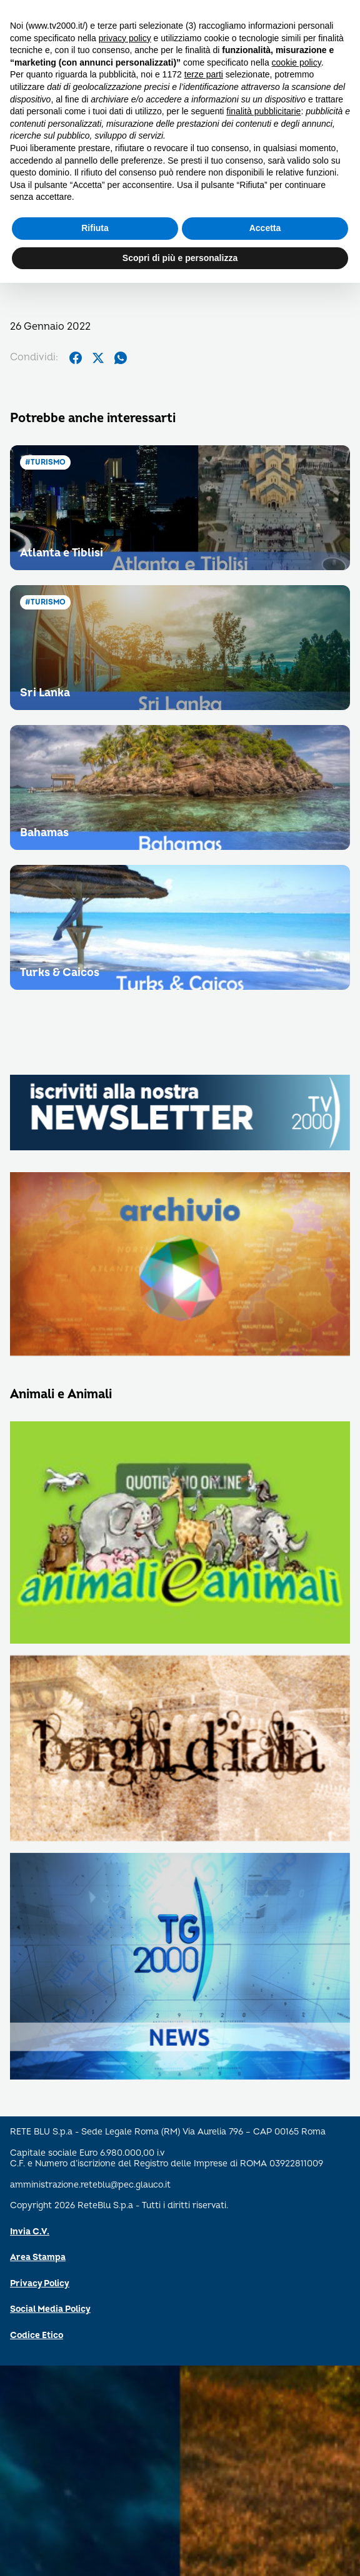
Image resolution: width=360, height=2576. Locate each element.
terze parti (203, 74)
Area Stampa (38, 2257)
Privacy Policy (39, 2283)
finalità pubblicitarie (263, 111)
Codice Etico (36, 2335)
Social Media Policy (50, 2309)
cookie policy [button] (296, 62)
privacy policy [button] (125, 38)
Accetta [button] (265, 228)
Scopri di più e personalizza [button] (180, 258)
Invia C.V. (29, 2231)
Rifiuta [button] (95, 228)
